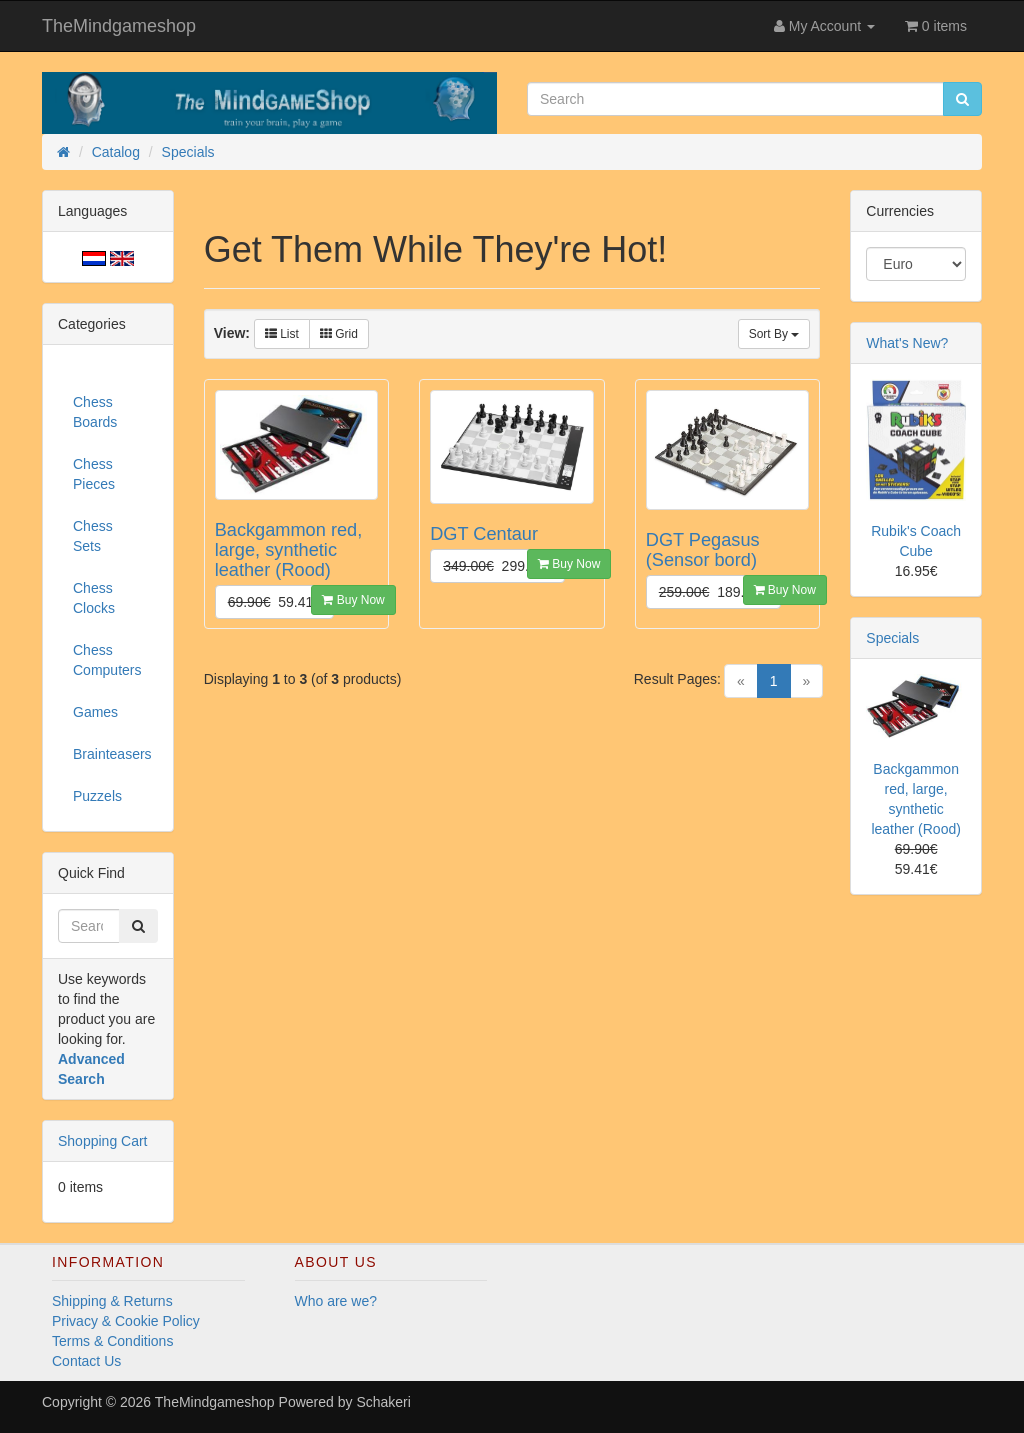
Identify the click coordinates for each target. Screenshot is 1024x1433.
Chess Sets (93, 536)
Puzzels (97, 796)
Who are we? (336, 1301)
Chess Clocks (94, 598)
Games (95, 712)
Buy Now (353, 600)
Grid (339, 334)
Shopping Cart (103, 1141)
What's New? (907, 343)
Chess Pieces (94, 474)
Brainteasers (112, 754)
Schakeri (383, 1402)
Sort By (774, 334)
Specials (892, 638)
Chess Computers (107, 660)
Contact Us (86, 1361)
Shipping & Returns (112, 1301)
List (282, 334)
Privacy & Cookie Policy (126, 1321)
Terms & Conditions (112, 1341)
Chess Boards (95, 412)
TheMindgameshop (119, 26)
